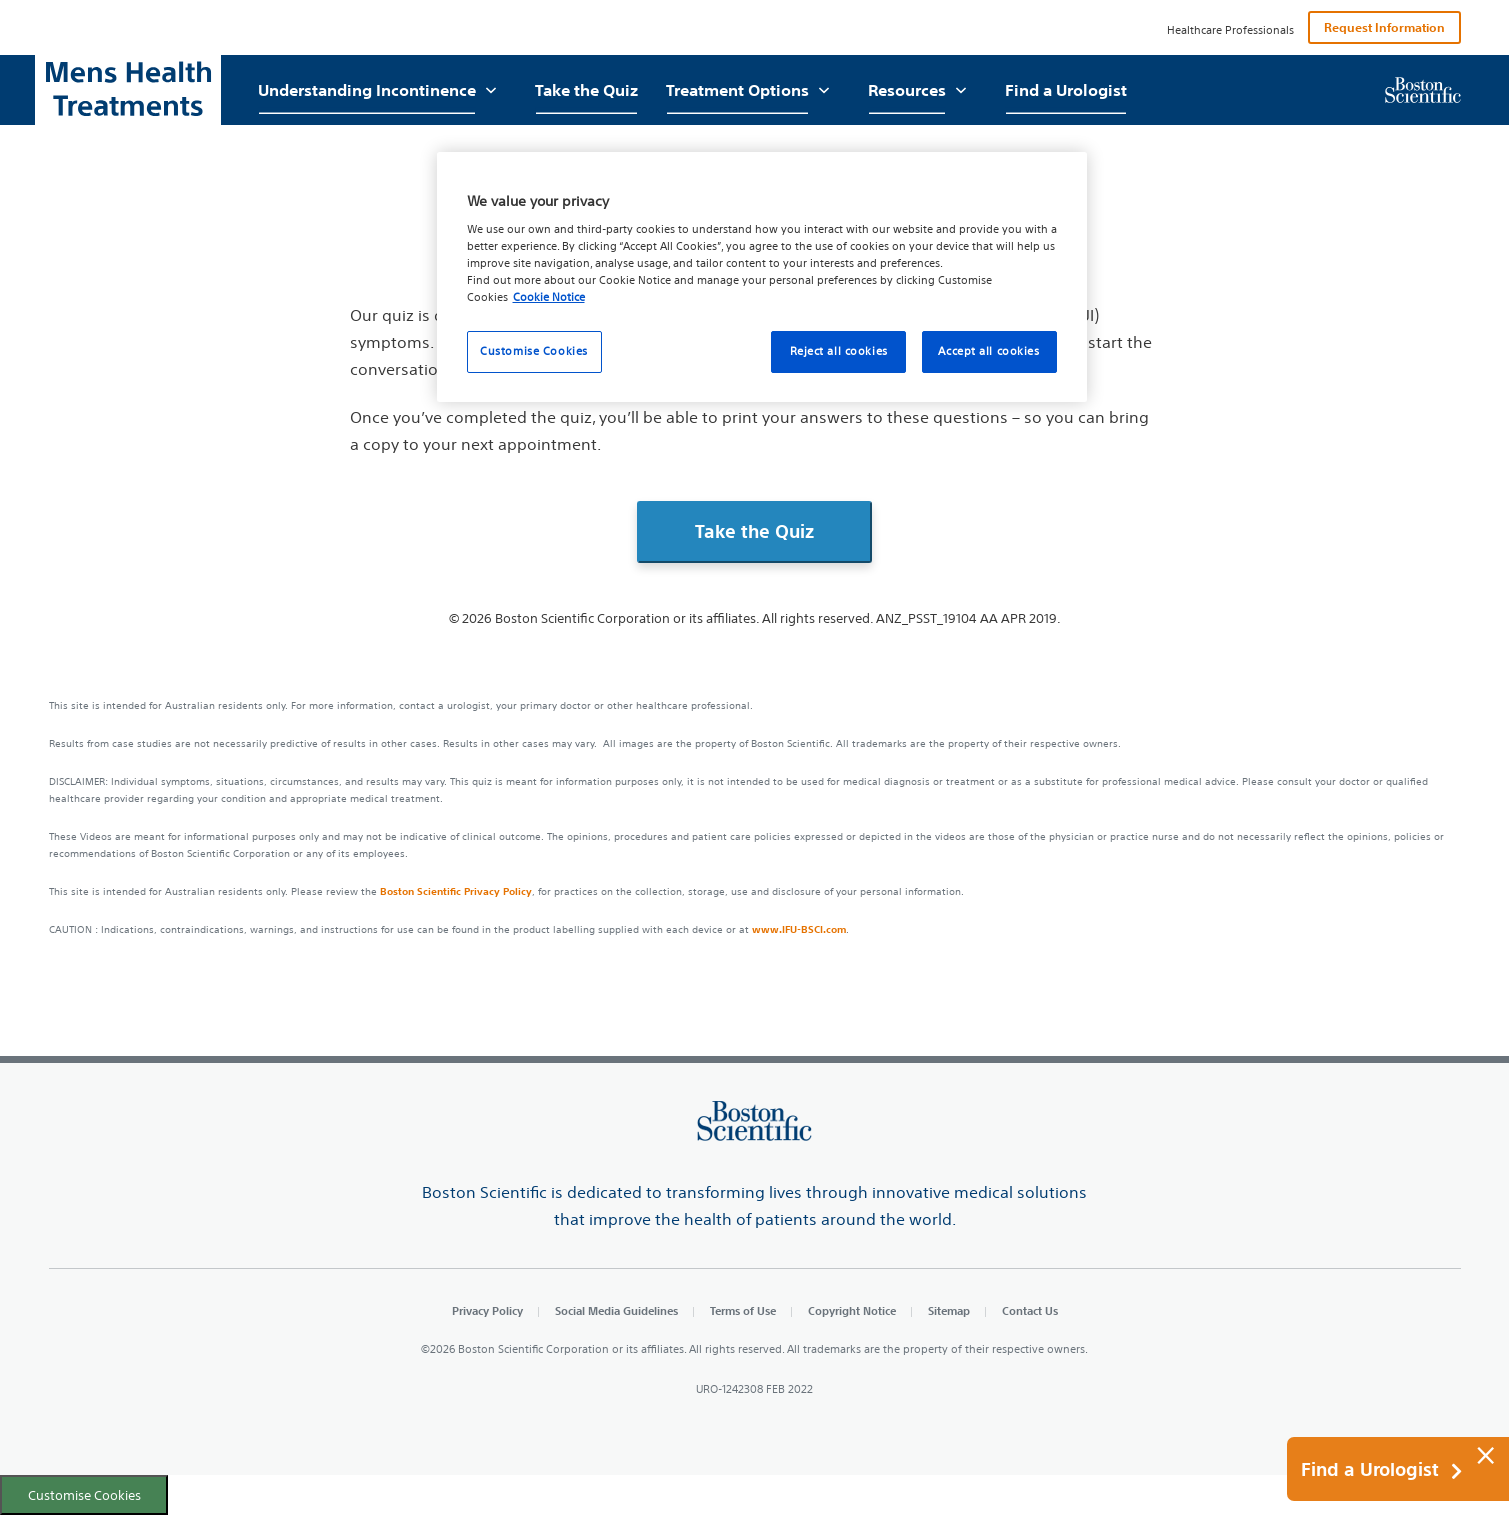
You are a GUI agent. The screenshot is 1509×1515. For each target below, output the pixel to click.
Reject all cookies (839, 351)
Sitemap (949, 1310)
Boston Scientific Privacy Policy (456, 891)
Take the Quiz (586, 90)
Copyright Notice (852, 1310)
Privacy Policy (487, 1310)
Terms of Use (743, 1310)
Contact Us (1030, 1310)
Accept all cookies (988, 351)
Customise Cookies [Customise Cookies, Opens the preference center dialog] (534, 351)
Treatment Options (737, 90)
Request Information (1384, 27)
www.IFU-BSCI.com (799, 929)
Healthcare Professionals (1230, 30)
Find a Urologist (1066, 90)
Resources (907, 90)
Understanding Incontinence (367, 90)
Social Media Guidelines (616, 1310)
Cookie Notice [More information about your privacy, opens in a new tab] (549, 297)
